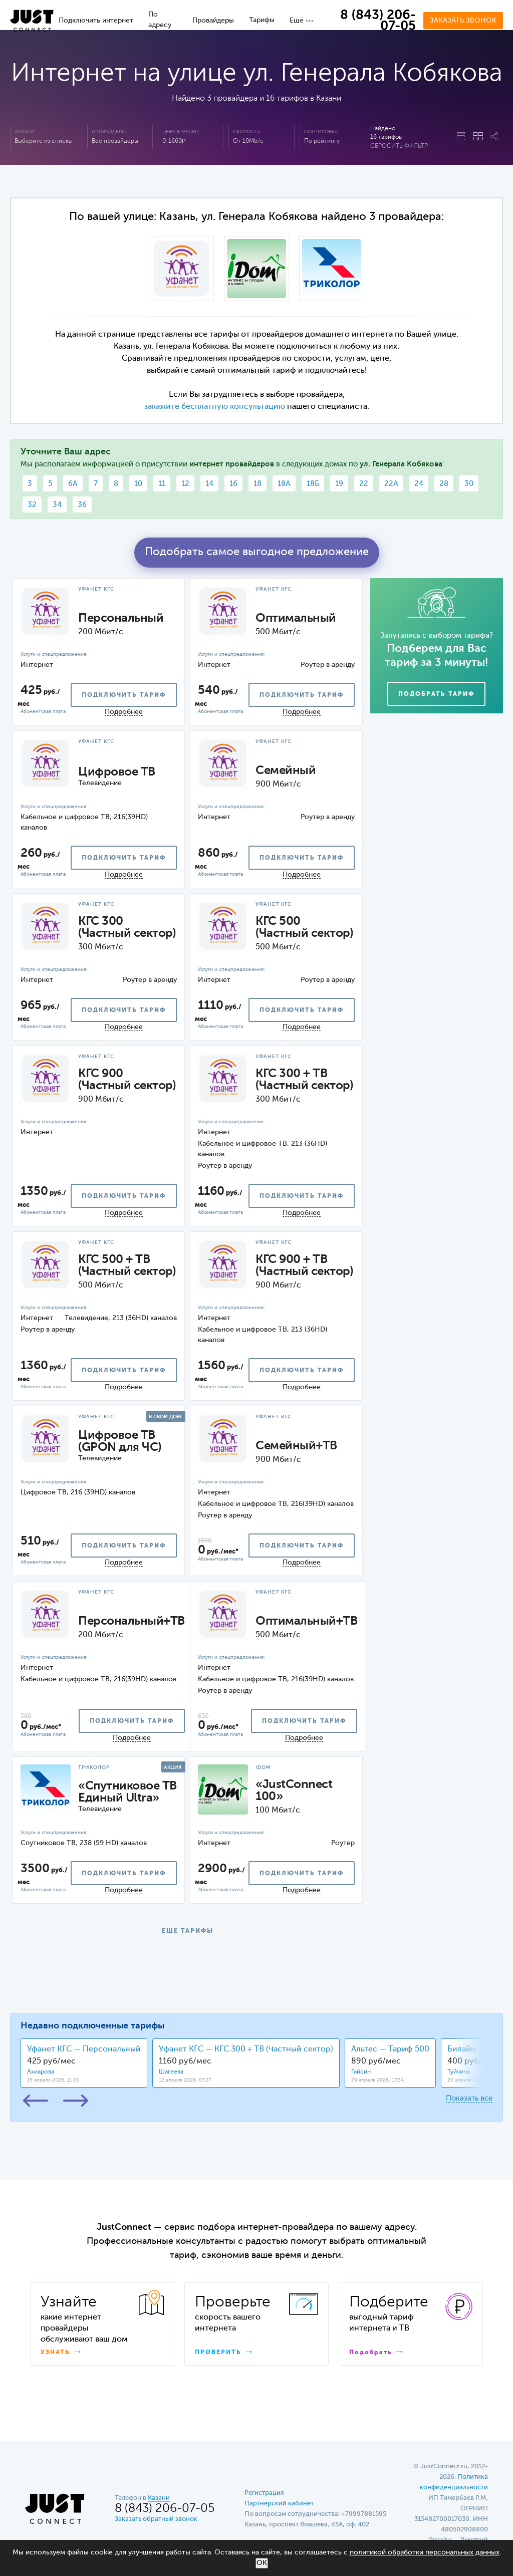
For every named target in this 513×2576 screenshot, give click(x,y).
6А (73, 483)
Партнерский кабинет (279, 2503)
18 (257, 483)
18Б (313, 483)
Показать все (469, 2098)
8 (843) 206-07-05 (378, 21)
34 (57, 504)
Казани (328, 99)
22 (363, 483)
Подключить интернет (96, 20)
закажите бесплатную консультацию (214, 407)
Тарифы (262, 20)
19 (339, 483)
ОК (261, 2562)
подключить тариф (124, 695)
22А (391, 483)
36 (82, 504)
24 (418, 483)
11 (161, 483)
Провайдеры (213, 20)
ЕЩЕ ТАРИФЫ (187, 1931)
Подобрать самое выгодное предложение (257, 552)
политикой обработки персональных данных (424, 2552)
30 (468, 483)
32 (32, 504)
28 (443, 483)
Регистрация (264, 2493)
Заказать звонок (463, 20)
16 (233, 483)
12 (185, 483)
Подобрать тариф (436, 694)
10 (138, 483)
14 (209, 483)
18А (284, 483)
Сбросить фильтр (399, 146)
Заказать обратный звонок (156, 2519)
